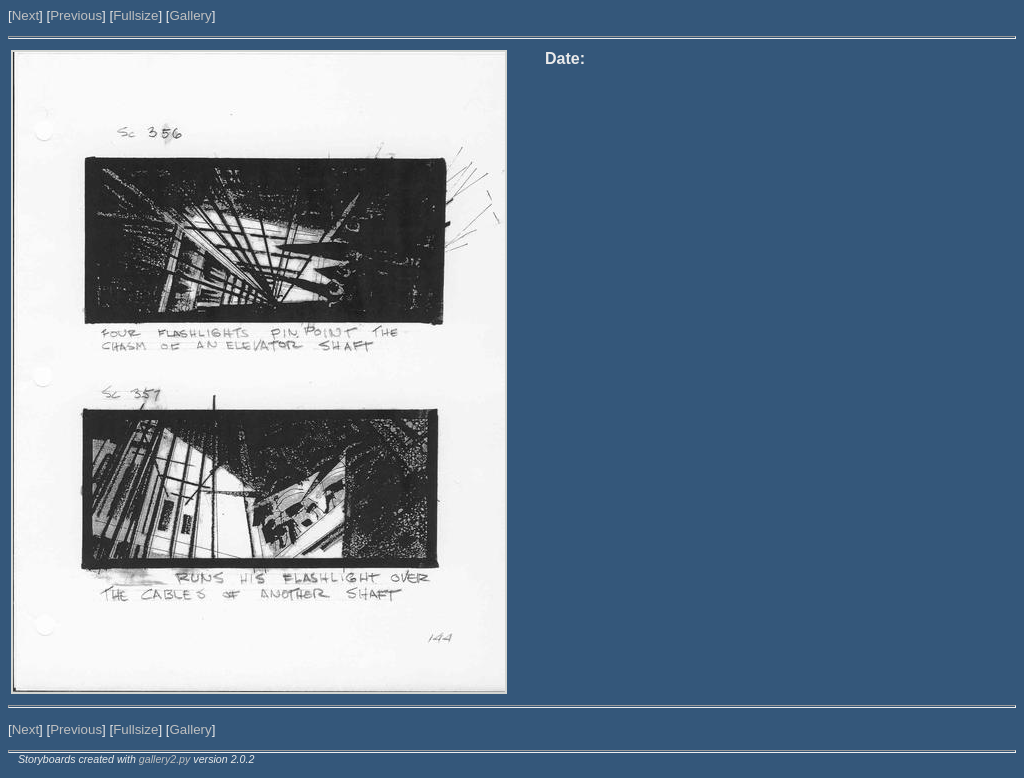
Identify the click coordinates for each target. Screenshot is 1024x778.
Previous (76, 15)
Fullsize (135, 15)
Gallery (190, 15)
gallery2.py (165, 759)
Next (25, 15)
